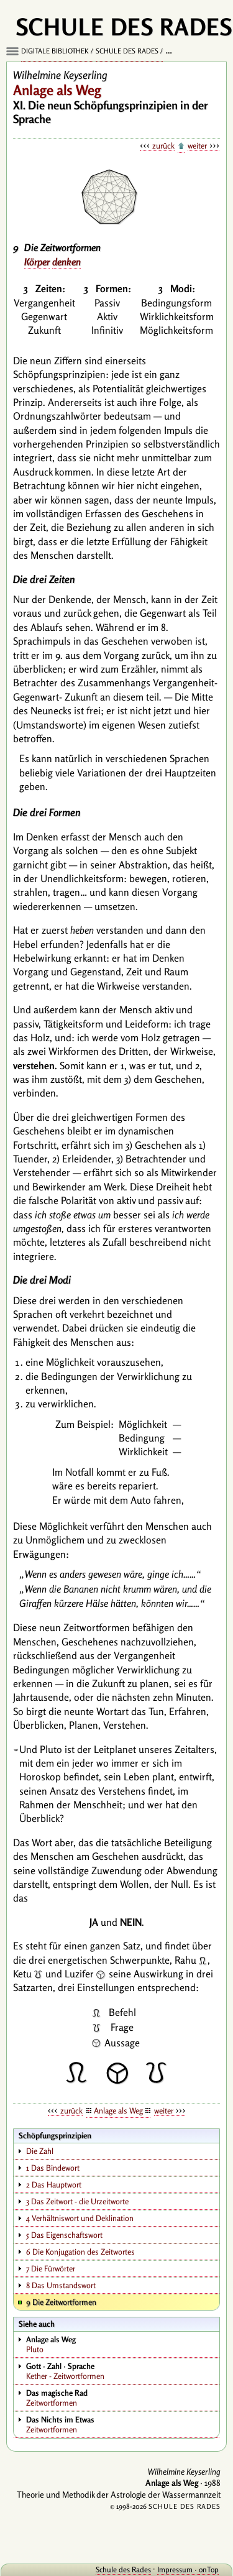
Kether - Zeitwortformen (122, 2371)
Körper (37, 261)
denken (66, 261)
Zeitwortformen (122, 2398)
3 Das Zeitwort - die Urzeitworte (77, 2201)
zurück (163, 145)
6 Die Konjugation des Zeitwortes (80, 2251)
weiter (197, 145)
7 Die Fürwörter (50, 2268)
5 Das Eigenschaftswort (64, 2235)
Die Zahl (39, 2151)
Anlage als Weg (118, 2110)
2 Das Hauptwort (53, 2184)
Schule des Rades (127, 51)
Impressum (175, 2569)
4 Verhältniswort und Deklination (80, 2218)
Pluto (122, 2344)
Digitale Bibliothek (55, 51)
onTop (209, 2569)
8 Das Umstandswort (61, 2285)
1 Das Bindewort (53, 2168)
